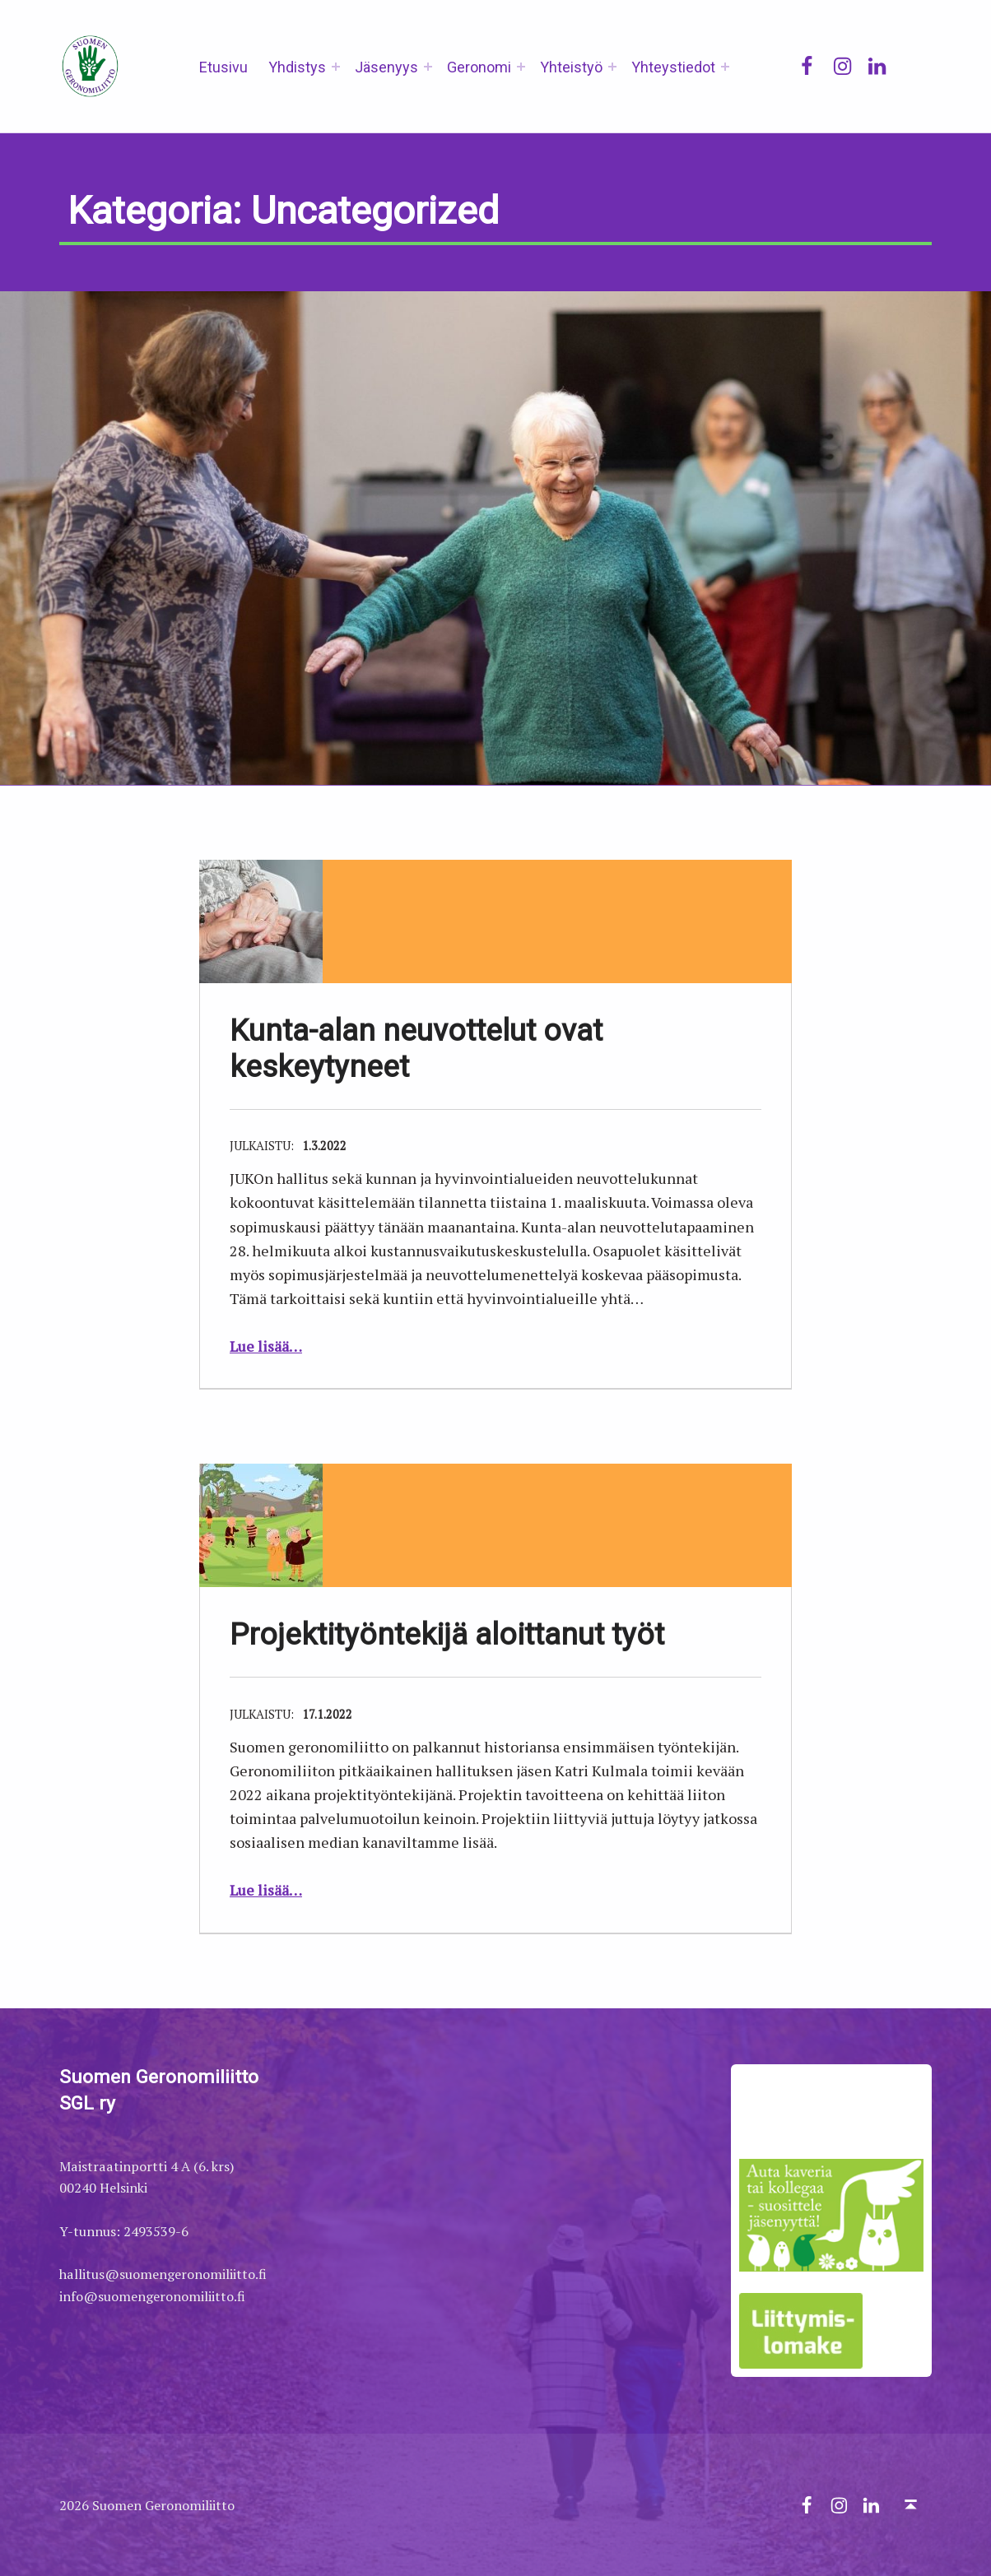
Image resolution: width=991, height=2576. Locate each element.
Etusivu (223, 67)
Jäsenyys (386, 67)
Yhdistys (297, 67)
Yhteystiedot (673, 67)
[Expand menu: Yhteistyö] (612, 67)
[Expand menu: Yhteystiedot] (725, 67)
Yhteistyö (571, 67)
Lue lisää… (266, 1346)
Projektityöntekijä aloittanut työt (447, 1634)
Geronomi (479, 67)
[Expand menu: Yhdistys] (336, 67)
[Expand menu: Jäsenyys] (428, 67)
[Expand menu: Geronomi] (521, 67)
